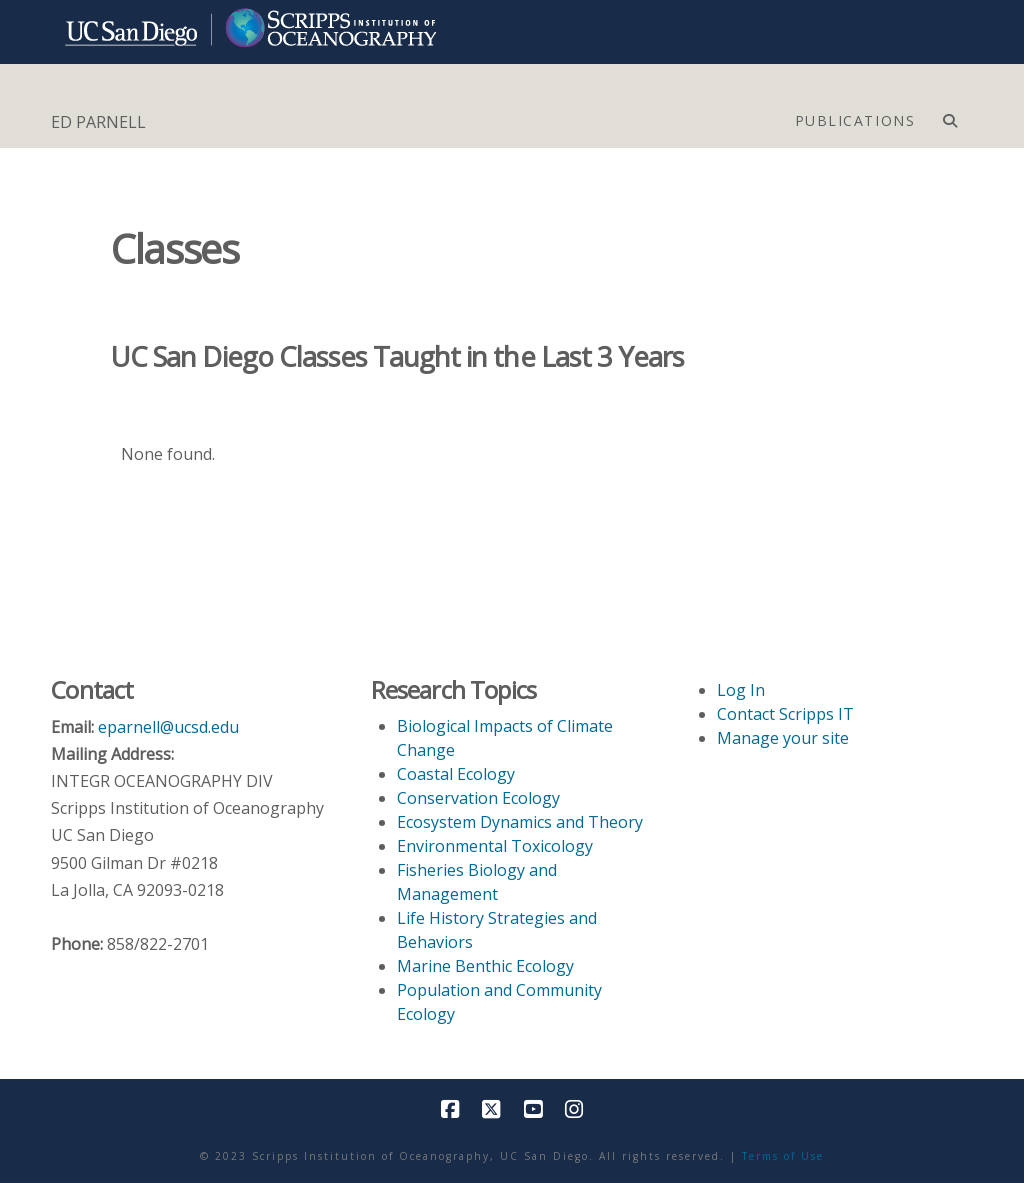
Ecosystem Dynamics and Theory (520, 822)
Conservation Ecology (478, 798)
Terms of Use (783, 1156)
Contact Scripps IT (785, 714)
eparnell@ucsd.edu (168, 727)
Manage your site (783, 738)
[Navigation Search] (949, 116)
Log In (741, 690)
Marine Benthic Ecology (485, 966)
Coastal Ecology (456, 774)
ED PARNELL (98, 122)
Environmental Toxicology (495, 846)
